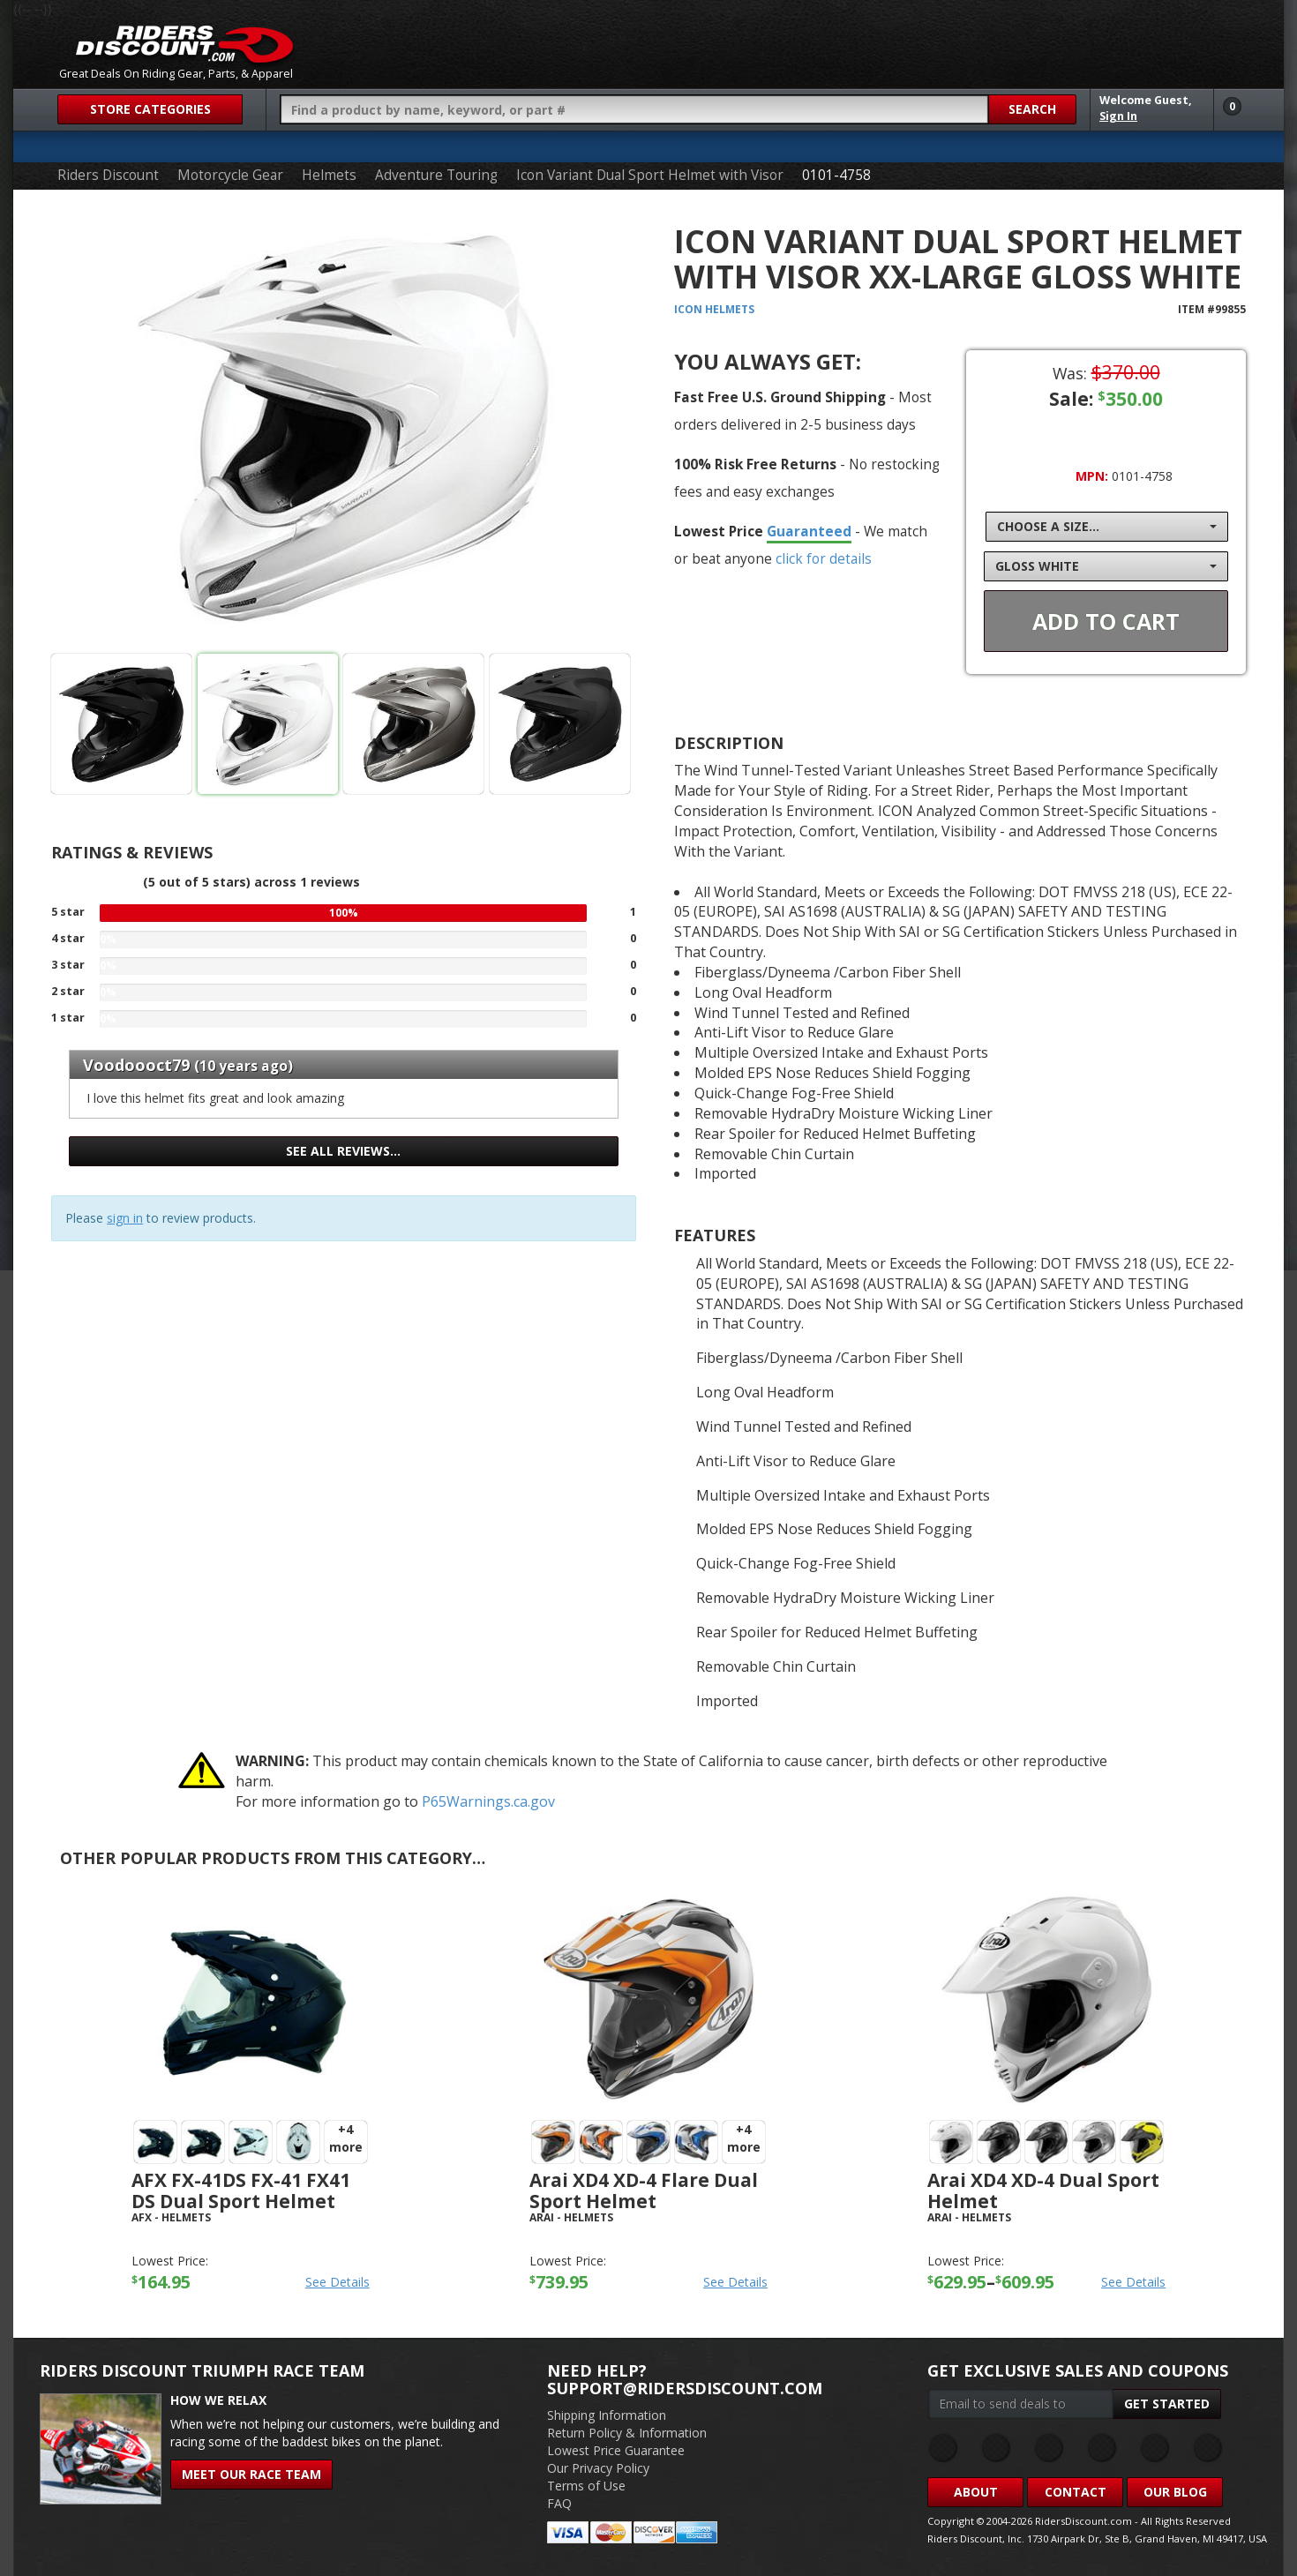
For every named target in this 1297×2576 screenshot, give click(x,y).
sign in (125, 1217)
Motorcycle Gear (230, 175)
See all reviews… (343, 1150)
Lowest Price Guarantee (616, 2450)
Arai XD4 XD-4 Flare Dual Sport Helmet (643, 2190)
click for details (824, 558)
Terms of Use (586, 2485)
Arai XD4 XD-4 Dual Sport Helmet (1043, 2190)
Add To (1106, 621)
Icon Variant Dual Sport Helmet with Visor (649, 175)
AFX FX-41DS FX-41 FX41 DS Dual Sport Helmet (240, 2190)
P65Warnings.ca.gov (488, 1801)
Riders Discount (108, 175)
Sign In (1118, 116)
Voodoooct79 (136, 1064)
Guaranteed (809, 531)
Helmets (329, 175)
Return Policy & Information (627, 2432)
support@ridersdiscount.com (684, 2388)
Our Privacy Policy (598, 2468)
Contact (1075, 2491)
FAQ (559, 2503)
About (976, 2491)
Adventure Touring (436, 175)
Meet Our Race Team (251, 2474)
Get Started (1167, 2403)
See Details (337, 2281)
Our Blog (1175, 2491)
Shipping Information (606, 2415)
